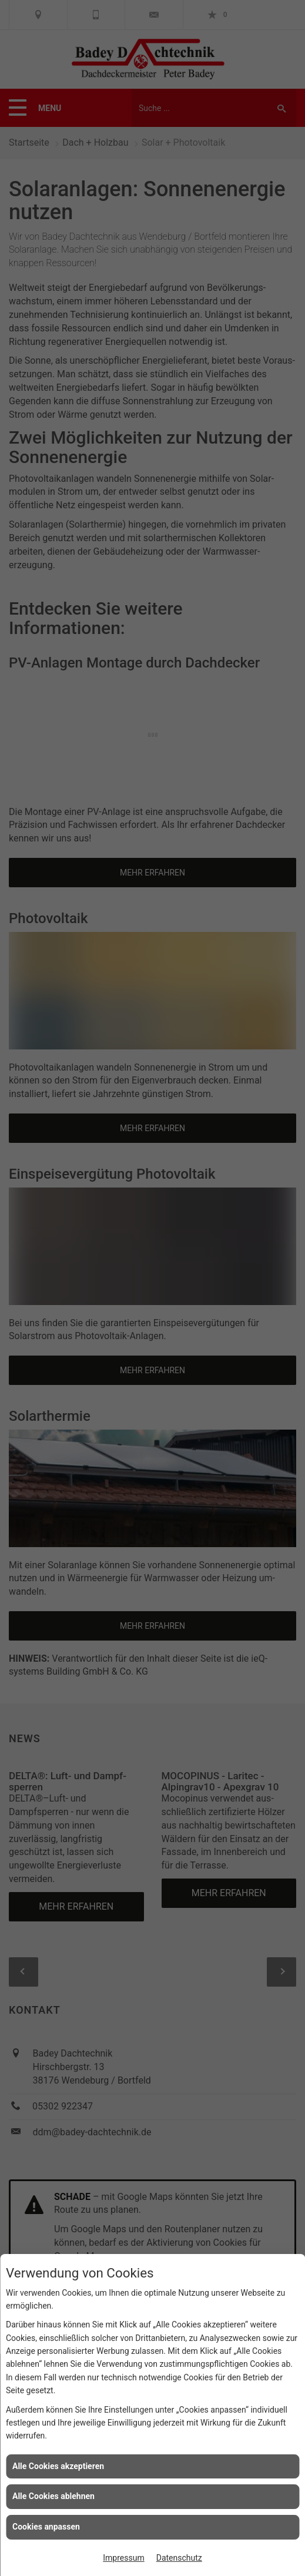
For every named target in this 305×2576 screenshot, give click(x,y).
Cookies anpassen (46, 2526)
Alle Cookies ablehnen (53, 2496)
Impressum (123, 2557)
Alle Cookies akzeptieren (58, 2466)
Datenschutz (179, 2557)
